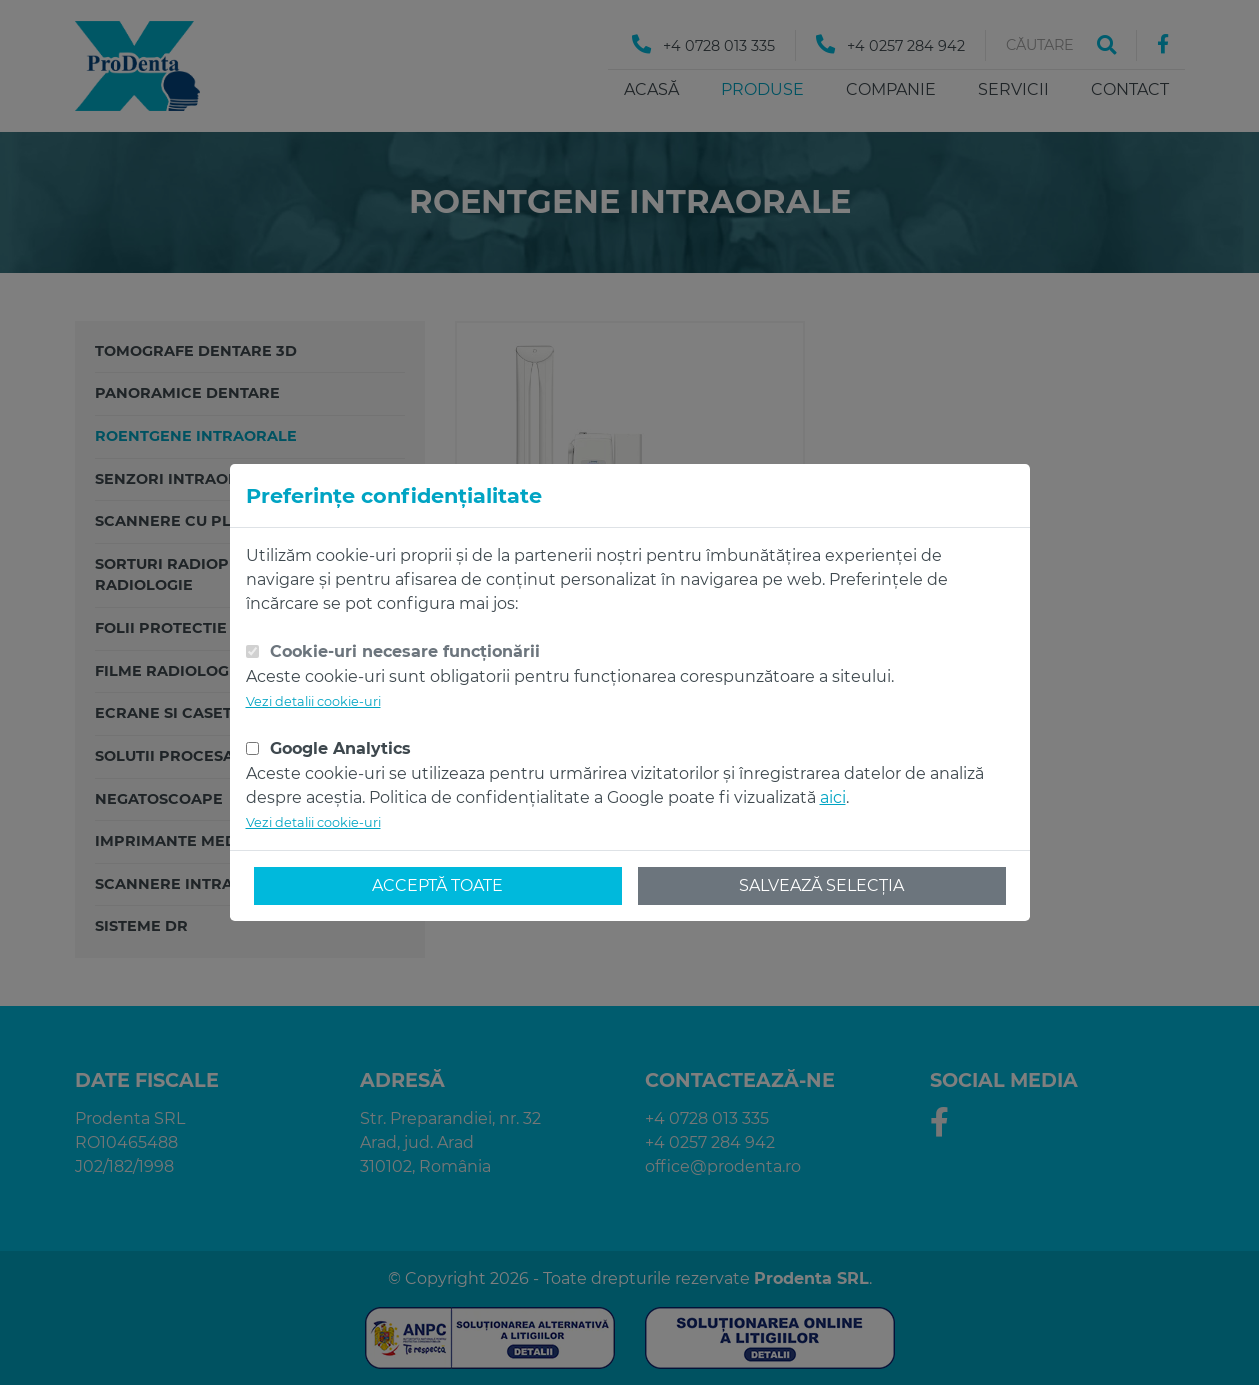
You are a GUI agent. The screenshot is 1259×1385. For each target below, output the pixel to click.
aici (833, 797)
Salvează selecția (821, 885)
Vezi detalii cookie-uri (313, 701)
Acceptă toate (437, 885)
